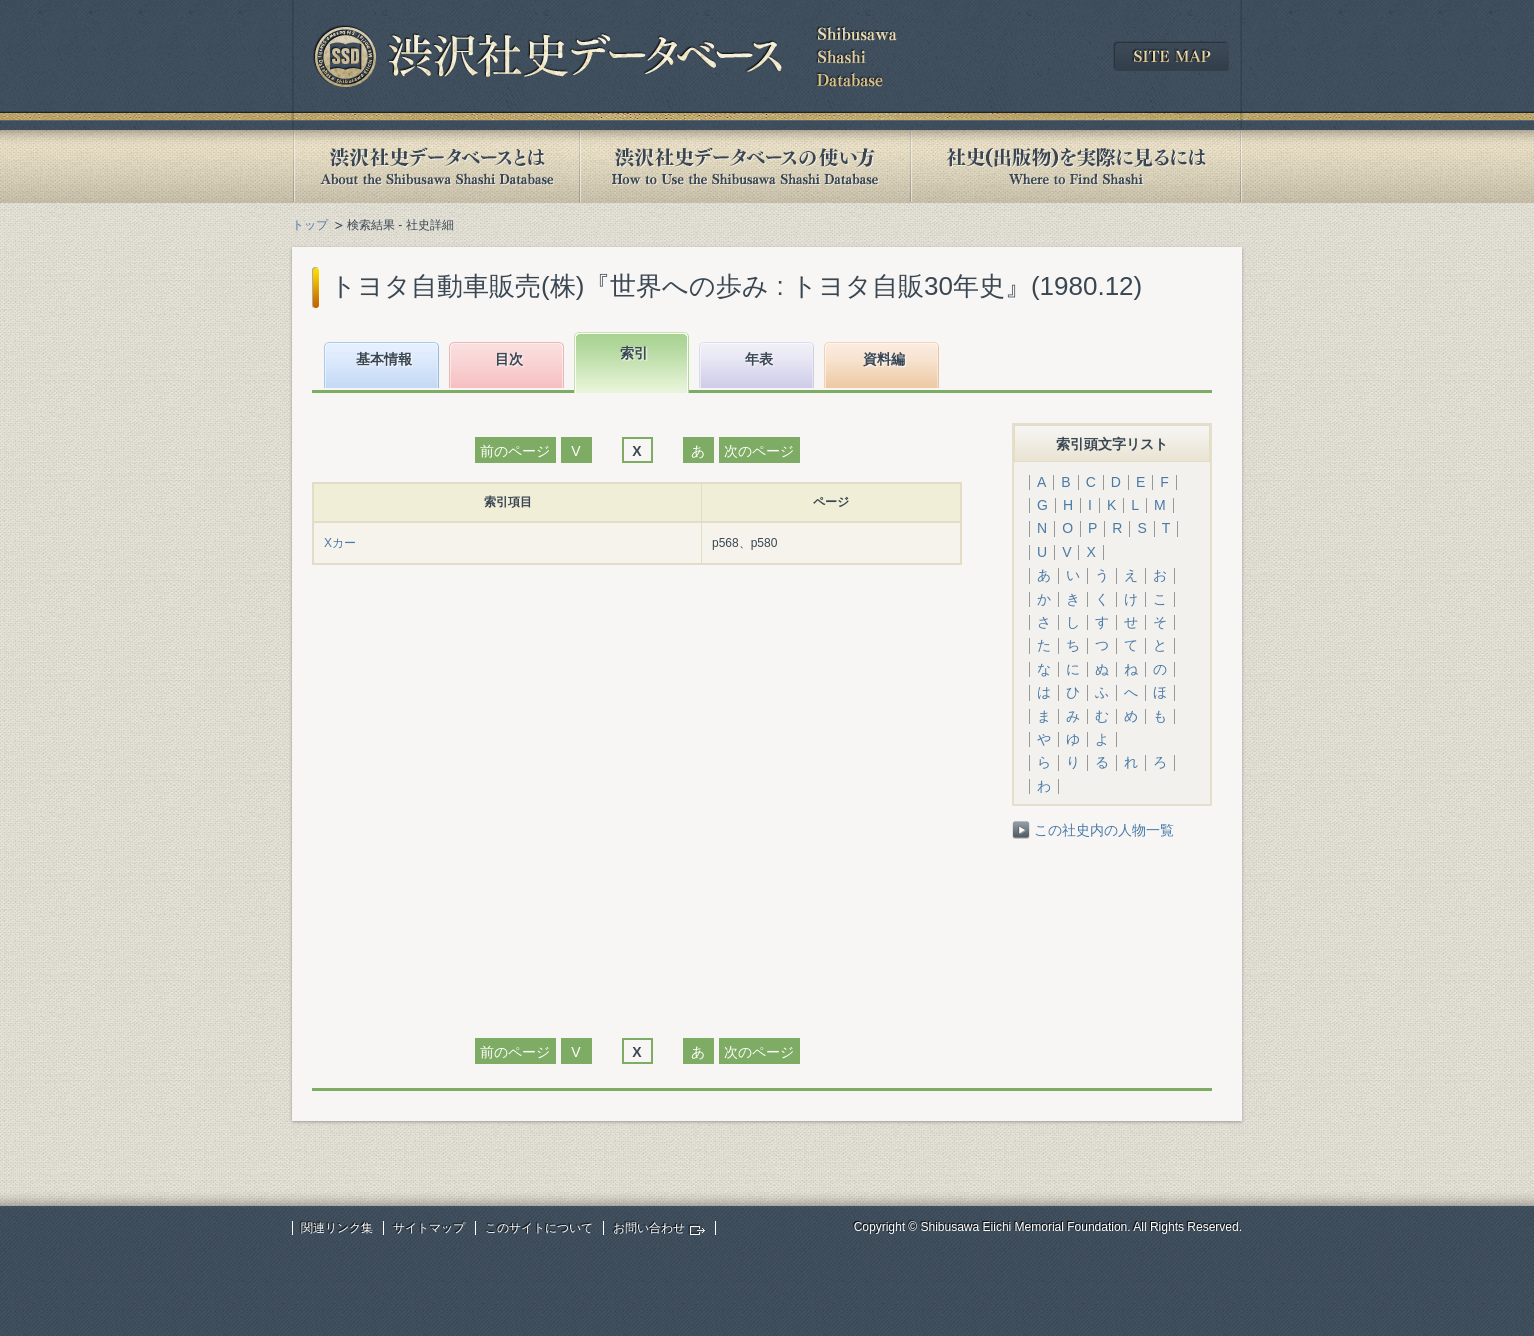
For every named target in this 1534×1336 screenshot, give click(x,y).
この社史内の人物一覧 (1104, 830)
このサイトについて (539, 1228)
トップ (310, 225)
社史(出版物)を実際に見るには (1076, 166)
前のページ (515, 451)
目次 (509, 359)
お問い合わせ (649, 1228)
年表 (759, 359)
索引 (634, 353)
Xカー (340, 543)
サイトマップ (429, 1228)
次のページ (759, 451)
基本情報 (384, 359)
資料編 (884, 359)
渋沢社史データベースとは (435, 166)
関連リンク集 (337, 1228)
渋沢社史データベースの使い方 (745, 166)
